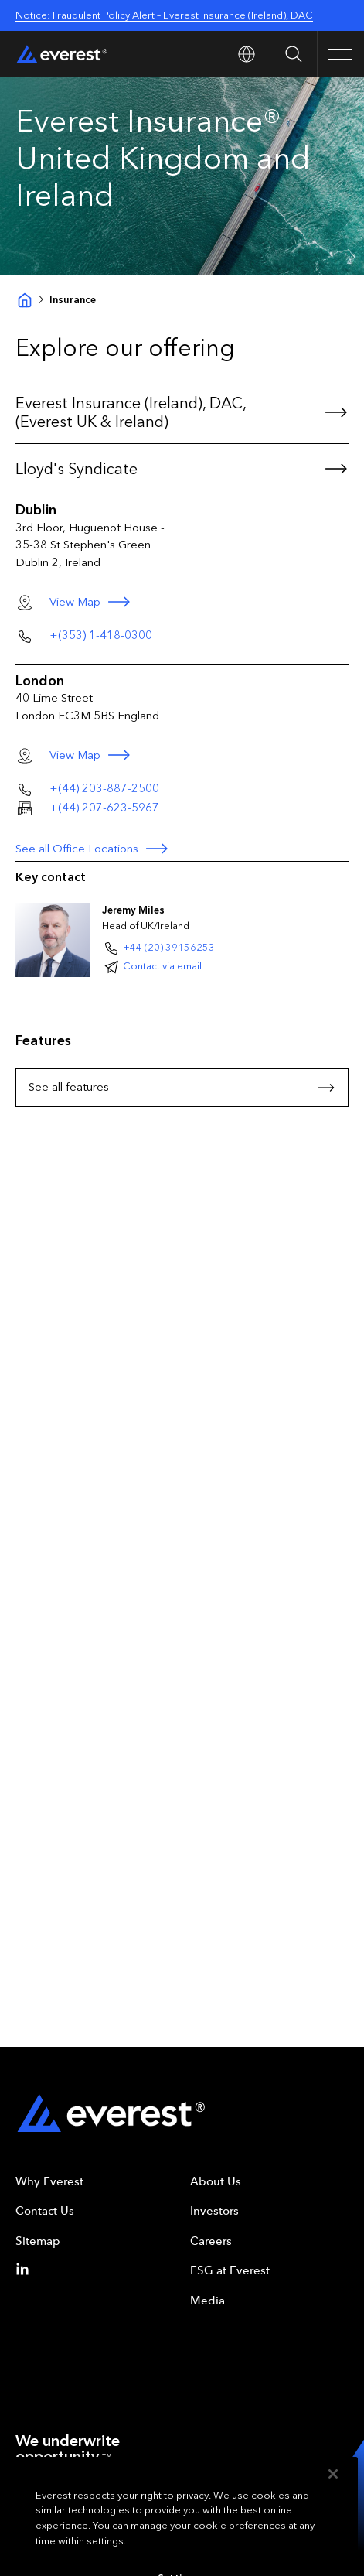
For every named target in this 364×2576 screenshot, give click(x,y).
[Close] (333, 2493)
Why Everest (49, 2181)
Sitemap (37, 2241)
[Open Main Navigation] (340, 54)
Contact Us (44, 2211)
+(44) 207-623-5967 (104, 808)
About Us (215, 2181)
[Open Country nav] (246, 54)
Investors (214, 2211)
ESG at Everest (230, 2270)
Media (207, 2301)
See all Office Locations (92, 848)
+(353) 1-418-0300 (100, 635)
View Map (96, 601)
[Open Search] (293, 54)
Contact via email (162, 966)
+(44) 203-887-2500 (104, 788)
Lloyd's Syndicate (182, 468)
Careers (211, 2241)
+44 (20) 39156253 (169, 947)
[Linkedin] (25, 2269)
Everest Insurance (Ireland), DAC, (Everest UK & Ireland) (182, 412)
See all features (182, 1087)
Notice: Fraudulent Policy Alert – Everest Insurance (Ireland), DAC (164, 15)
